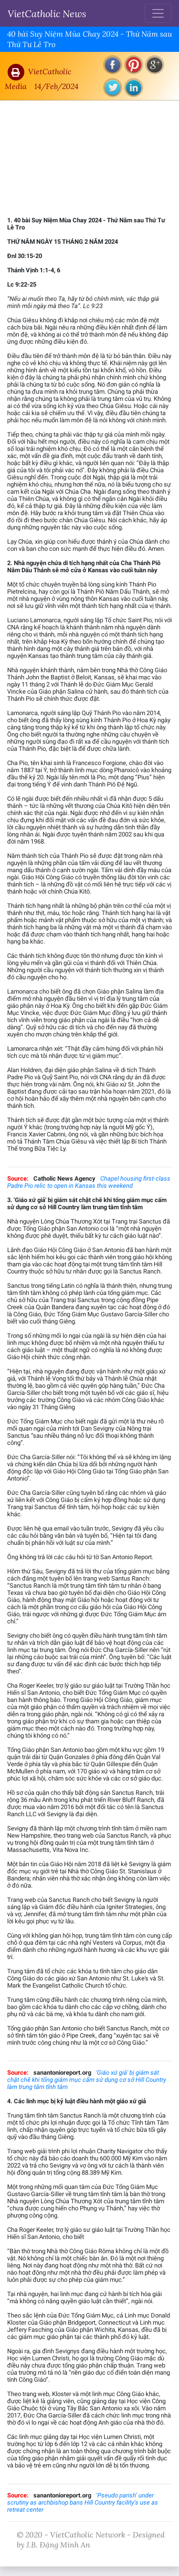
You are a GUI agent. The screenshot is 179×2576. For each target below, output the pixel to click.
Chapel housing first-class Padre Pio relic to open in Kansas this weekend (88, 1182)
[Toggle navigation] (158, 13)
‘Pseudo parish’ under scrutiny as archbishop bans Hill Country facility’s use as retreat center (82, 2502)
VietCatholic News (47, 13)
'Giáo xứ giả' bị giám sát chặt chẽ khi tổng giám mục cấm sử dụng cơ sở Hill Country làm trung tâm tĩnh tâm (86, 2079)
